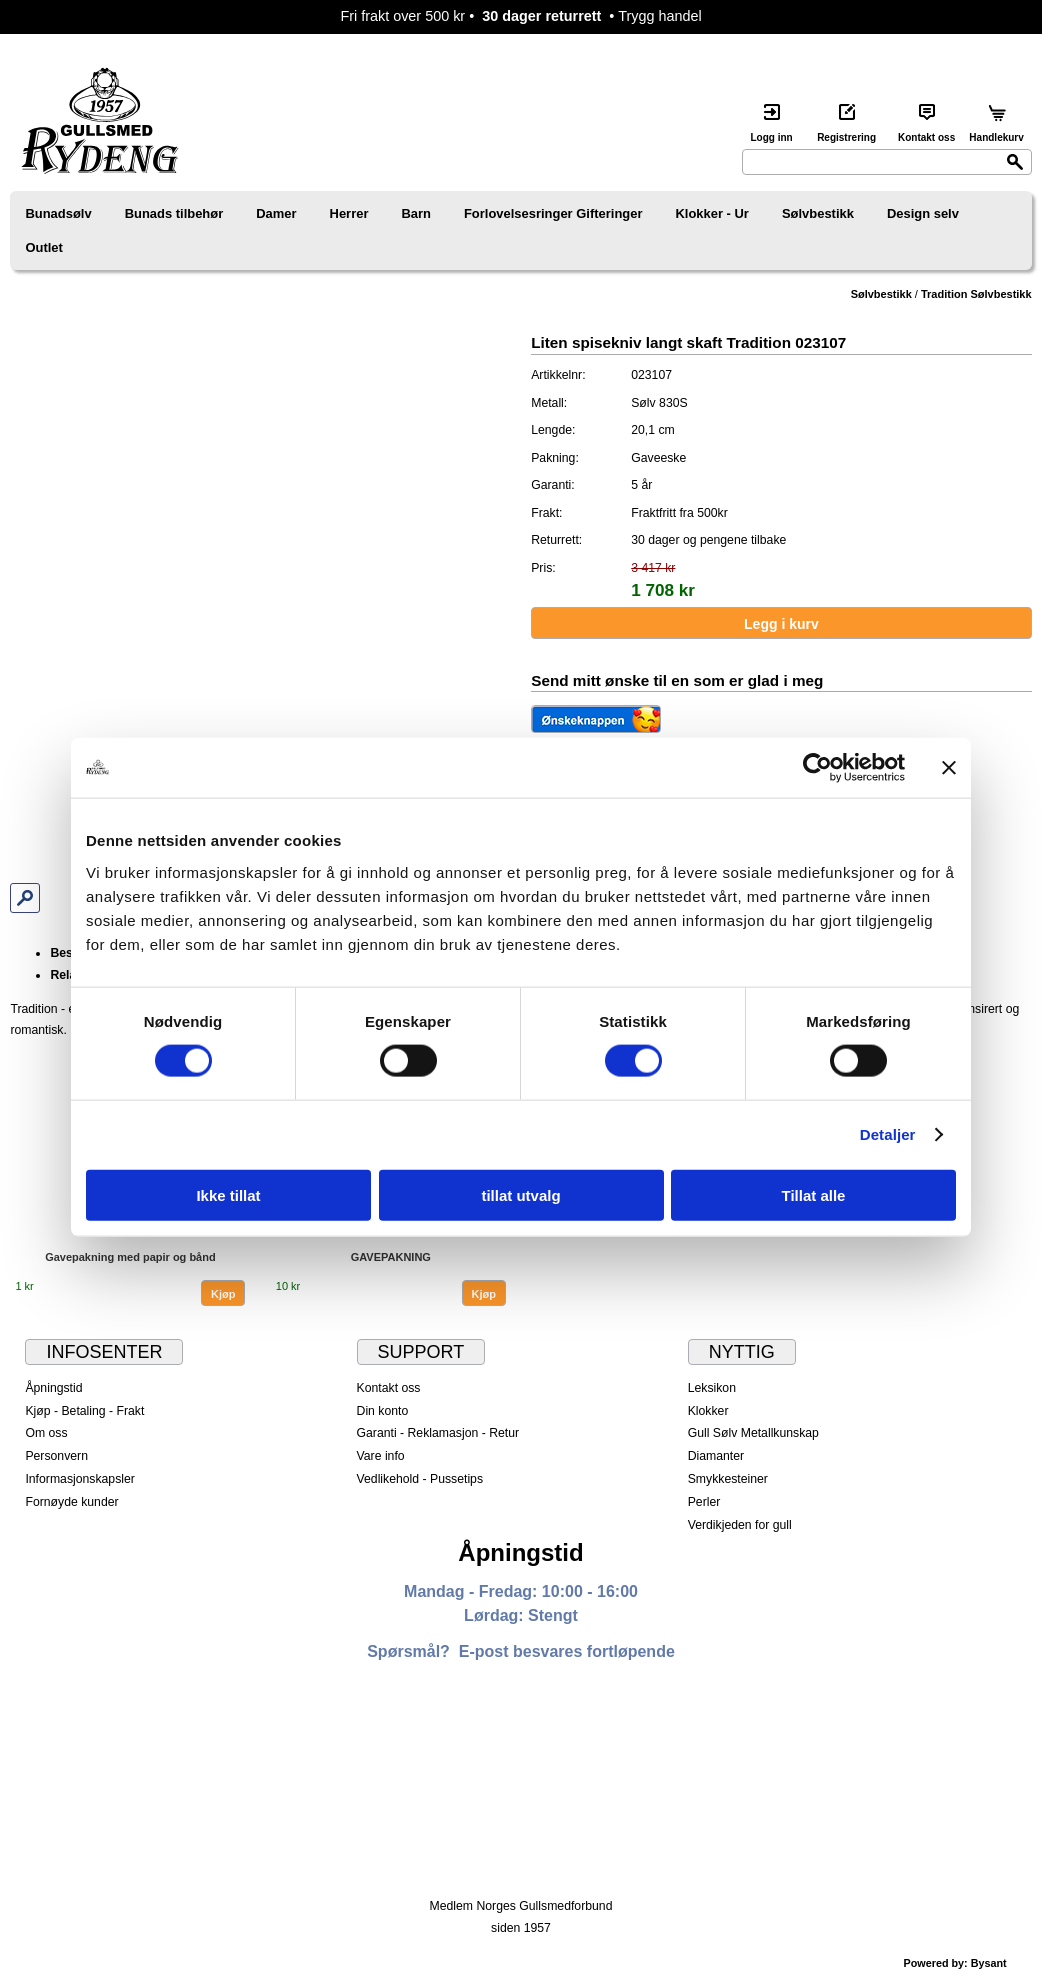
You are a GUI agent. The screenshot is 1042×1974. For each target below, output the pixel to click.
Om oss (46, 1433)
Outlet (43, 247)
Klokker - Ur (711, 213)
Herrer (349, 213)
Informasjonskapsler (79, 1479)
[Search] (887, 162)
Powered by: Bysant (955, 1963)
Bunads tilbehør (174, 213)
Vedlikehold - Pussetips (420, 1479)
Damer (276, 213)
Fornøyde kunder (71, 1502)
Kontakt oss (389, 1388)
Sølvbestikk (818, 213)
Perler (704, 1502)
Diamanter (716, 1456)
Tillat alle (814, 1194)
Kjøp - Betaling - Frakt (84, 1411)
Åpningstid (53, 1388)
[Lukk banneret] (949, 768)
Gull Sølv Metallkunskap (753, 1433)
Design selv (923, 213)
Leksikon (712, 1388)
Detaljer (888, 1134)
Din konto (383, 1411)
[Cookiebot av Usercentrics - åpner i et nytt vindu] (817, 768)
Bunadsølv (58, 213)
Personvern (56, 1456)
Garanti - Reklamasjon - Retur (438, 1433)
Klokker (708, 1411)
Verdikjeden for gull (740, 1525)
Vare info (381, 1456)
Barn (416, 213)
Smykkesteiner (728, 1479)
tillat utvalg (520, 1194)
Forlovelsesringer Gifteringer (553, 213)
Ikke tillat (228, 1194)
